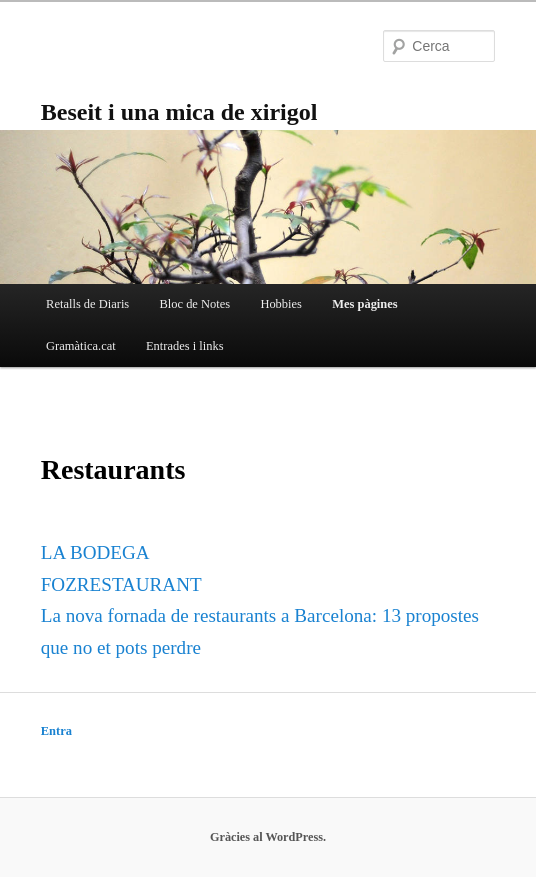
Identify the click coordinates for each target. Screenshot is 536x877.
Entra (56, 731)
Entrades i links (185, 346)
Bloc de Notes (194, 304)
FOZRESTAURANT (121, 584)
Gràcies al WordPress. (268, 837)
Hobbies (281, 304)
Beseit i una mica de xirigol (179, 112)
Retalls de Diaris (87, 304)
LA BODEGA (95, 552)
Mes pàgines (364, 304)
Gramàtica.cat (81, 346)
